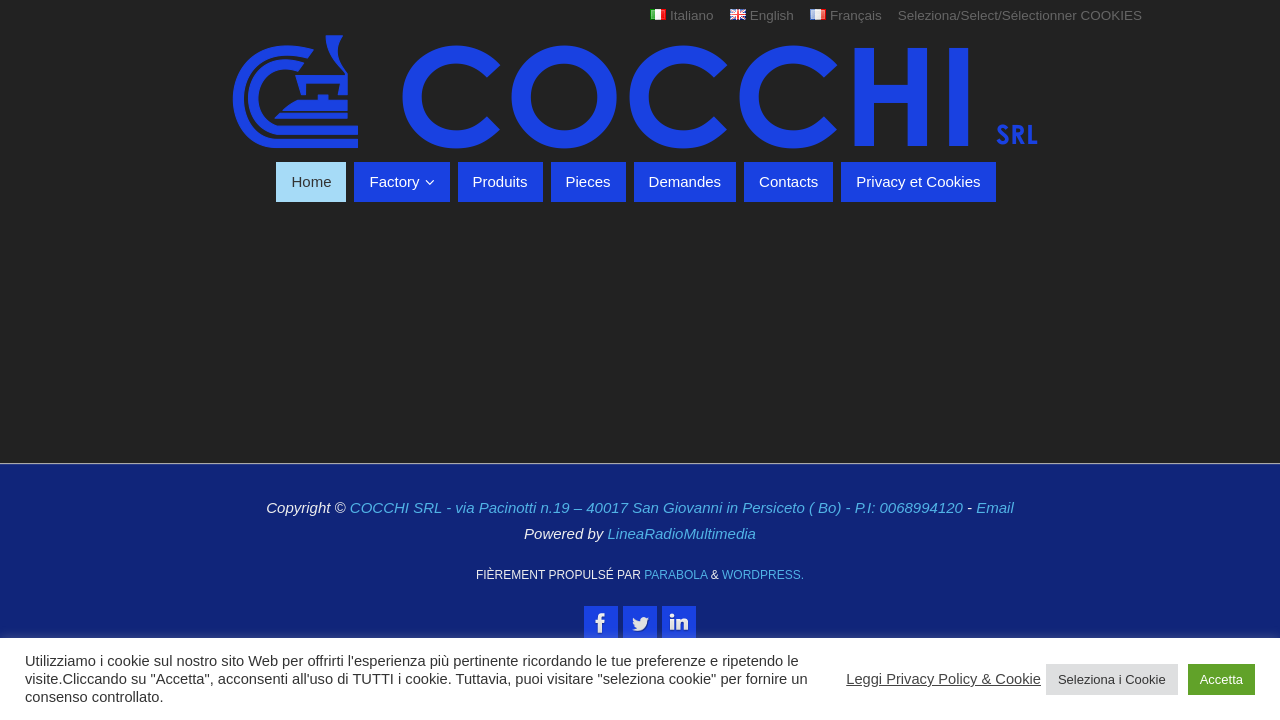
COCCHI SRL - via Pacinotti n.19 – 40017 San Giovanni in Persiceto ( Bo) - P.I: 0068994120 (658, 507)
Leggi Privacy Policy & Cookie (943, 679)
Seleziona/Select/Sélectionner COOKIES (1019, 15)
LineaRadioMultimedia (681, 533)
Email (995, 507)
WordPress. (763, 575)
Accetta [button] (1221, 679)
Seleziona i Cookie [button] (1112, 679)
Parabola (675, 575)
